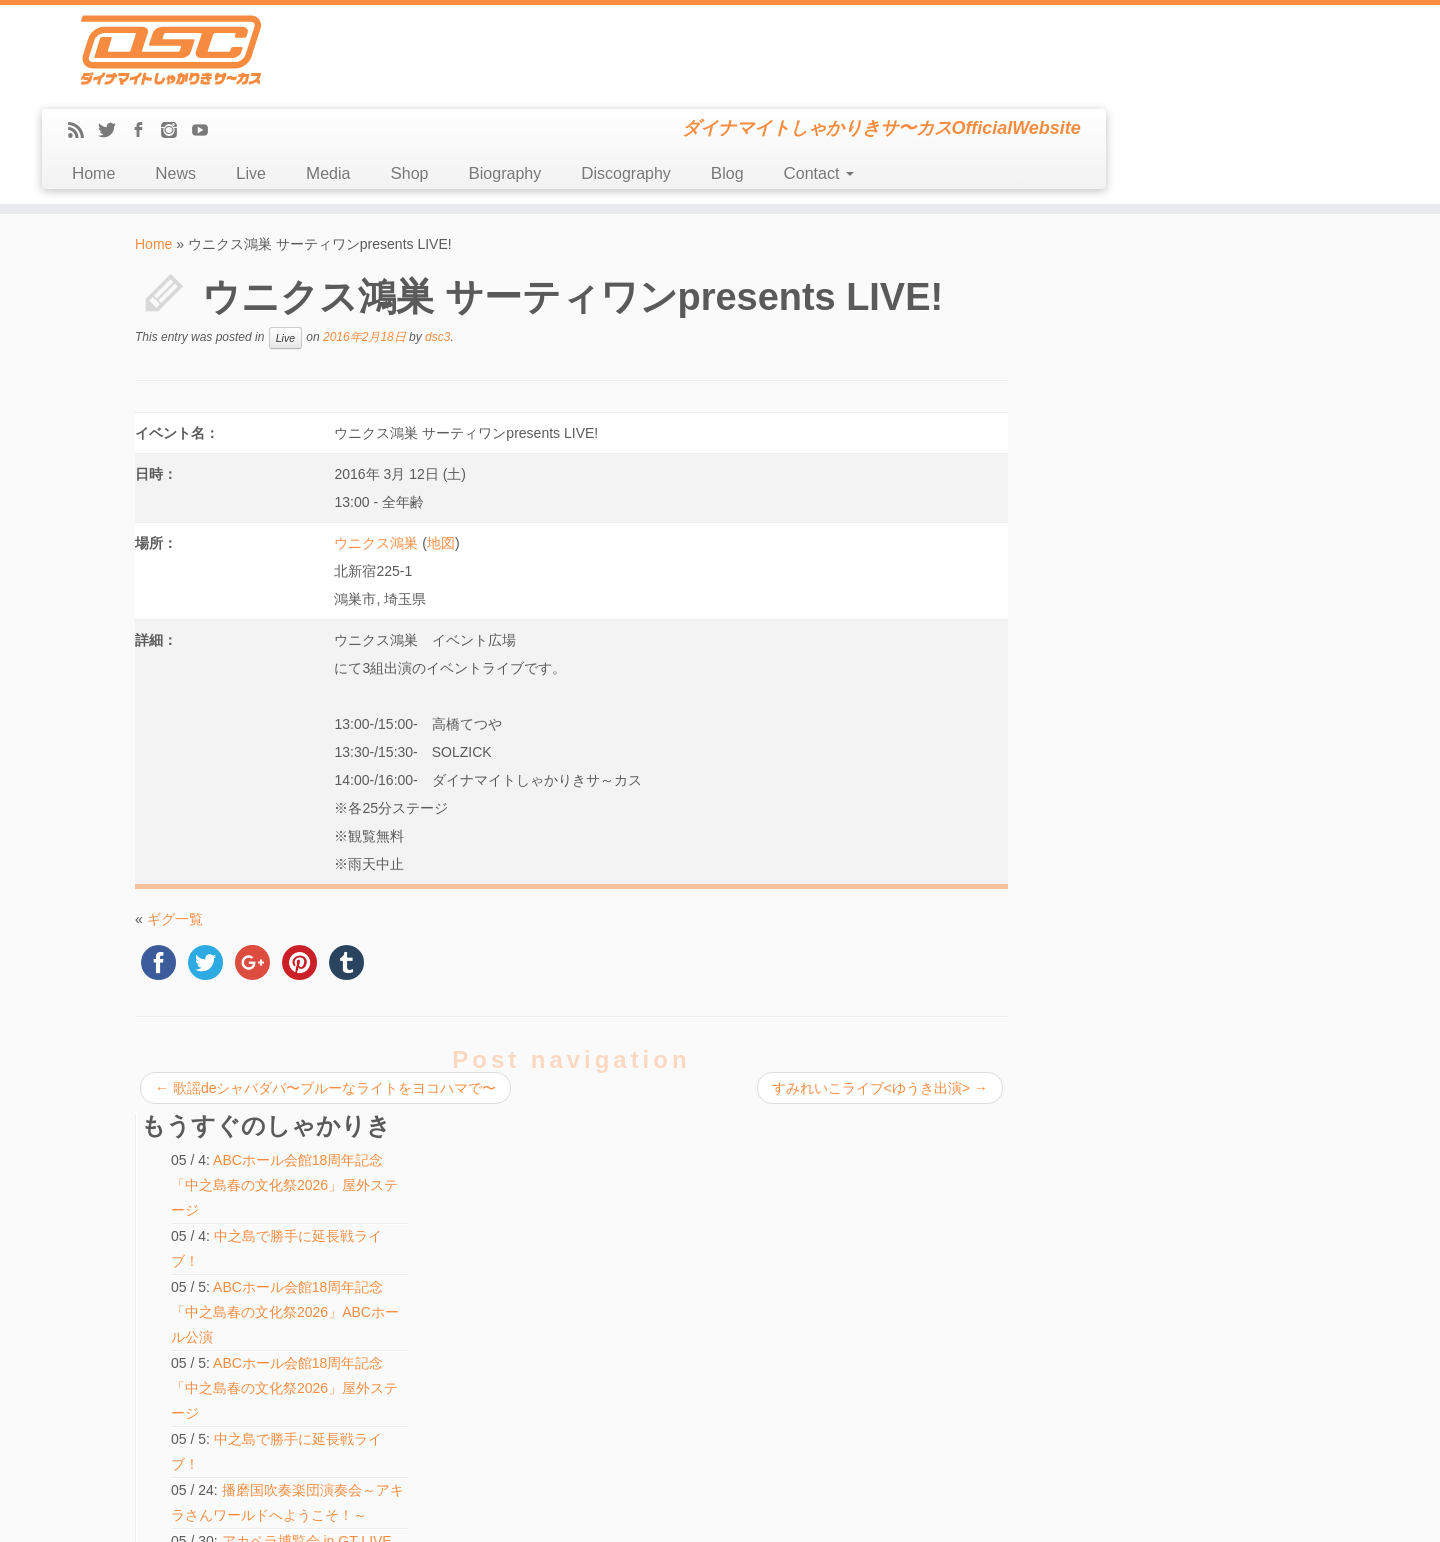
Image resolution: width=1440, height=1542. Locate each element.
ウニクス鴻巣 (376, 453)
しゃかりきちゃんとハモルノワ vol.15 (642, 1214)
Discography (958, 83)
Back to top (1277, 1512)
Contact (1151, 83)
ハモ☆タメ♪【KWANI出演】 (1169, 907)
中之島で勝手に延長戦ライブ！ (1178, 753)
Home (425, 83)
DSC (669, 1512)
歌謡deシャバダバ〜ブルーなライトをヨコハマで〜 (325, 998)
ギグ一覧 (175, 829)
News (508, 83)
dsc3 (437, 247)
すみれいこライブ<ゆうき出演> (877, 998)
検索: (551, 1397)
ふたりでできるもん (1143, 933)
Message (172, 1388)
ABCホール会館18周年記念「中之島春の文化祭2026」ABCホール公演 (1185, 378)
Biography (837, 83)
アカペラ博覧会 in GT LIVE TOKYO (636, 1237)
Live (583, 83)
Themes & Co (787, 1512)
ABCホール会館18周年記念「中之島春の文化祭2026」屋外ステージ (1184, 251)
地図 (440, 453)
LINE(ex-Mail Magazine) (209, 1366)
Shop (742, 83)
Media (660, 83)
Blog (1059, 83)
